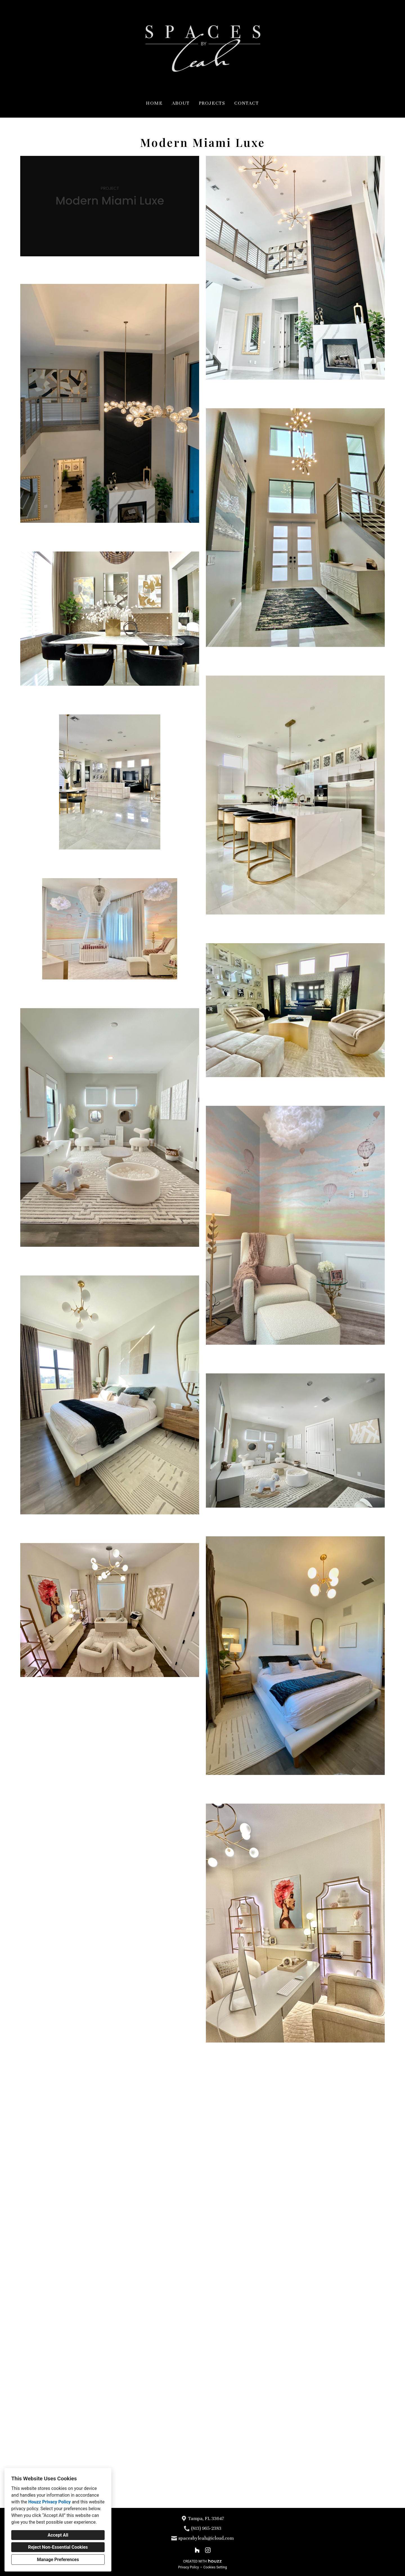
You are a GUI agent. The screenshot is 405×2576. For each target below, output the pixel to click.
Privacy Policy (188, 2567)
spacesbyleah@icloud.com (206, 2538)
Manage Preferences (58, 2559)
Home (154, 103)
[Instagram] (207, 2550)
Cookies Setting (215, 2567)
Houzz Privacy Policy (49, 2502)
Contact (246, 103)
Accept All (58, 2535)
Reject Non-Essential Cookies (58, 2547)
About (181, 103)
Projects (212, 103)
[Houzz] (197, 2550)
